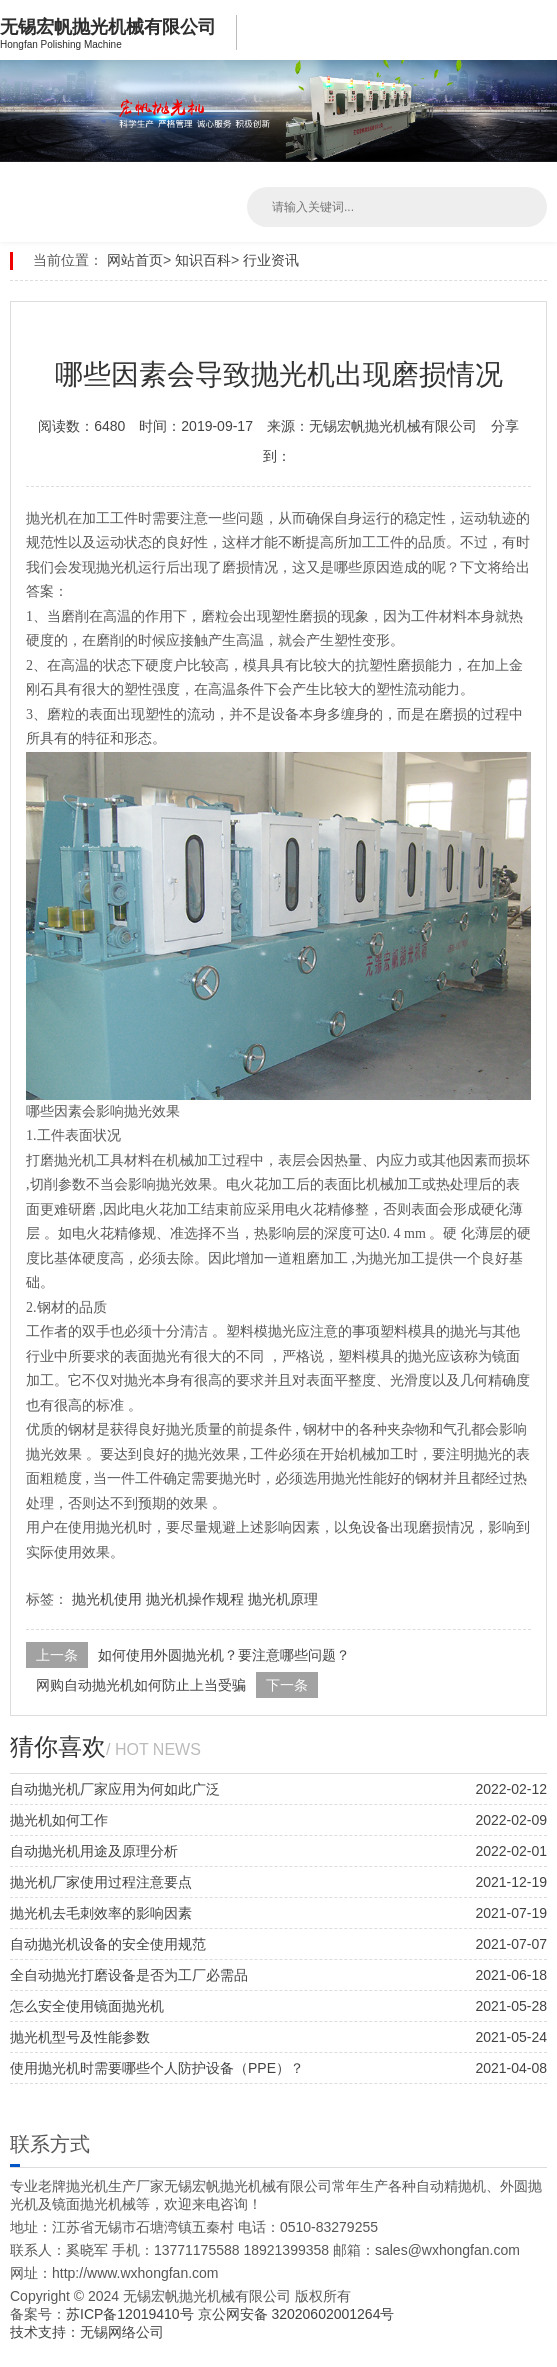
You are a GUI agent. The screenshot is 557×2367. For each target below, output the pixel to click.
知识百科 (203, 260)
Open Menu (537, 30)
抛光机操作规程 (195, 1599)
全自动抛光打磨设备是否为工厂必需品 (129, 1975)
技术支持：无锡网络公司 (87, 2332)
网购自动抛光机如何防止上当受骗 (141, 1685)
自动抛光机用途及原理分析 (94, 1851)
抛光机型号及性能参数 (80, 2037)
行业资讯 (271, 260)
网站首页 (135, 260)
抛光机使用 (107, 1599)
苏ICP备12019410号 (132, 2314)
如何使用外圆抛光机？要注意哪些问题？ (224, 1655)
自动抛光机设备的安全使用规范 (108, 1944)
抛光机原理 (283, 1599)
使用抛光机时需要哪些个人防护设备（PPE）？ (157, 2068)
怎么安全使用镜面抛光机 (87, 2006)
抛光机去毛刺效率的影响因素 (101, 1913)
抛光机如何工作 (59, 1820)
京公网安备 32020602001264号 (296, 2314)
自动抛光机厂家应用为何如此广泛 (115, 1789)
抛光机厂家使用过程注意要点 (101, 1882)
